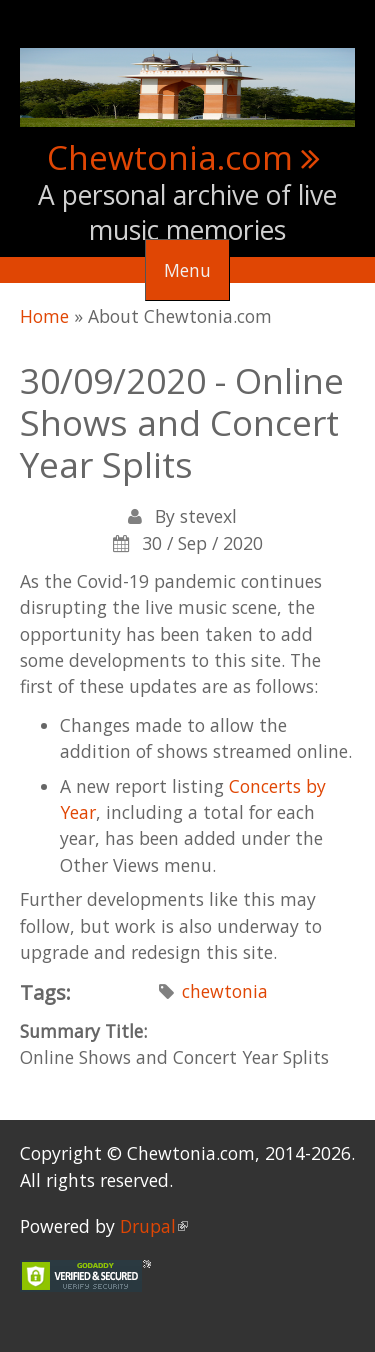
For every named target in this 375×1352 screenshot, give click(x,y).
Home (44, 316)
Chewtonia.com (170, 157)
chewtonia (225, 991)
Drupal (154, 1226)
